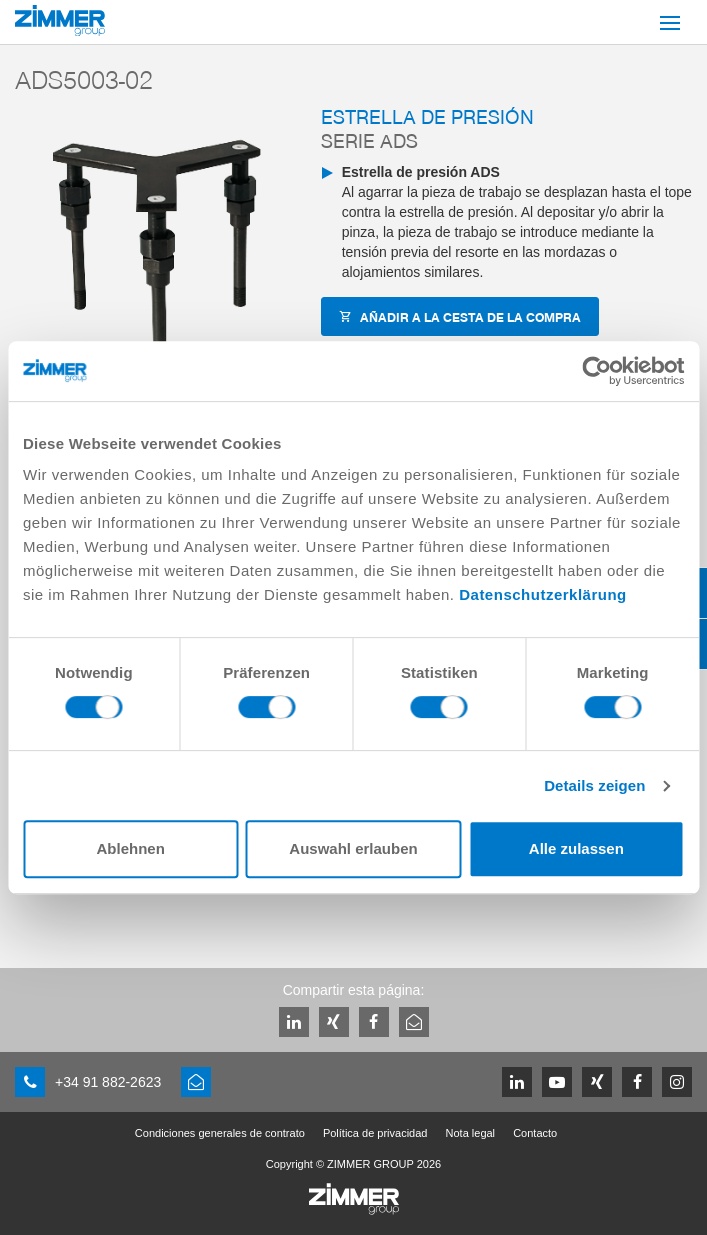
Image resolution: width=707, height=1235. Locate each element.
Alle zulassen (576, 848)
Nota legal (471, 1133)
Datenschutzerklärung (543, 594)
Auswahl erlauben (353, 848)
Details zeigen (594, 785)
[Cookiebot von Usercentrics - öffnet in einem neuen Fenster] (596, 371)
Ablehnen (131, 848)
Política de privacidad (375, 1133)
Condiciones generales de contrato (220, 1133)
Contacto (535, 1133)
